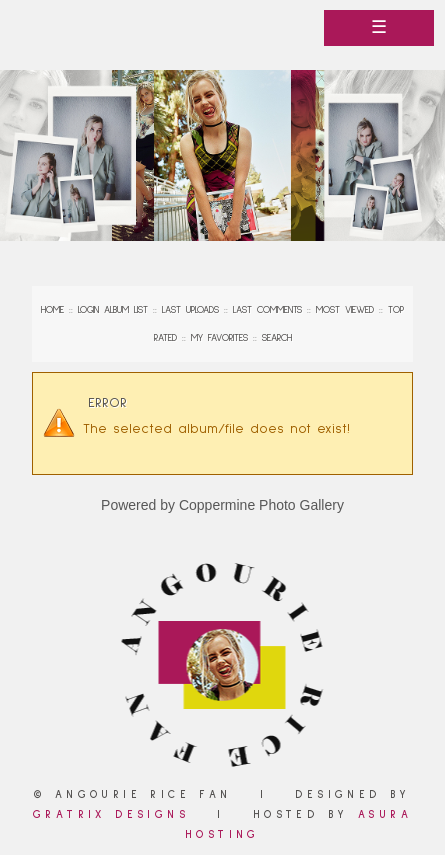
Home (52, 310)
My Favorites (219, 338)
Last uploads (190, 310)
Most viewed (345, 310)
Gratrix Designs (111, 814)
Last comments (267, 310)
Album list (126, 310)
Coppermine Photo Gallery (261, 505)
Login (88, 310)
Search (277, 338)
